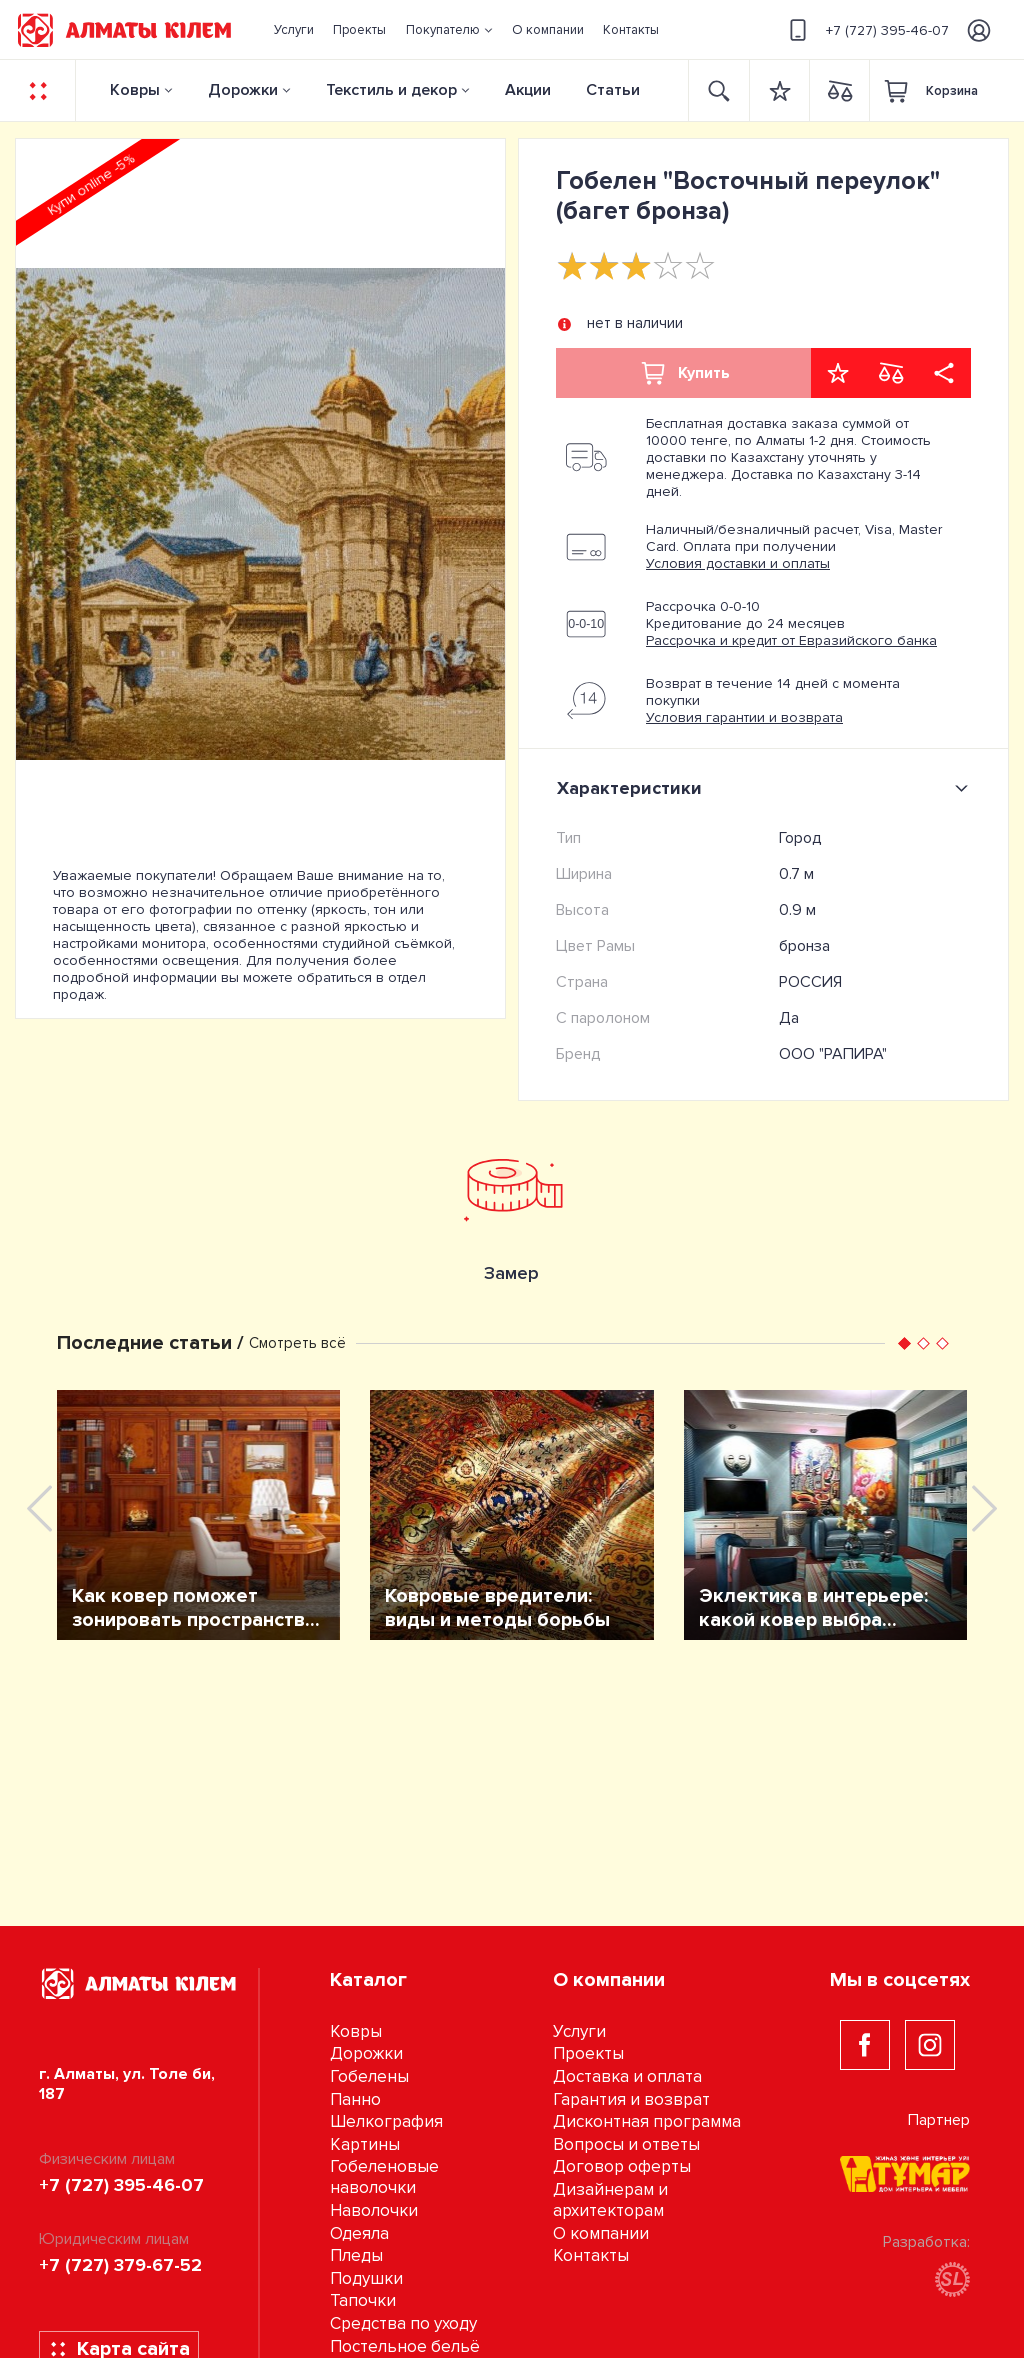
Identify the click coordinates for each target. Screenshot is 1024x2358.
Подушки (366, 2278)
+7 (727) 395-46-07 (866, 30)
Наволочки (374, 2210)
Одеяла (359, 2233)
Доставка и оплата (627, 2076)
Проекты (588, 2053)
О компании (601, 2233)
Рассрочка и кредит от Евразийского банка (791, 640)
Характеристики (766, 788)
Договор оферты (622, 2166)
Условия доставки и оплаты (738, 563)
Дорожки (243, 90)
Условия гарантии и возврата (744, 717)
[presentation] (39, 1508)
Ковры (135, 90)
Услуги (579, 2031)
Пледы (356, 2255)
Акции (528, 90)
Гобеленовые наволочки (384, 2177)
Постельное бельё (405, 2346)
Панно (355, 2099)
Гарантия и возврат (631, 2099)
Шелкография (386, 2121)
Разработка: (926, 2264)
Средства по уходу (403, 2323)
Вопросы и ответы (626, 2144)
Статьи (613, 90)
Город (800, 838)
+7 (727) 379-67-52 (120, 2265)
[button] (449, 30)
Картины (365, 2144)
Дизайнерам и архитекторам (610, 2200)
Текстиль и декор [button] (391, 90)
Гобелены (369, 2076)
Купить (684, 373)
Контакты (591, 2255)
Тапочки (363, 2300)
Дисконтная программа (647, 2121)
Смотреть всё (297, 1343)
